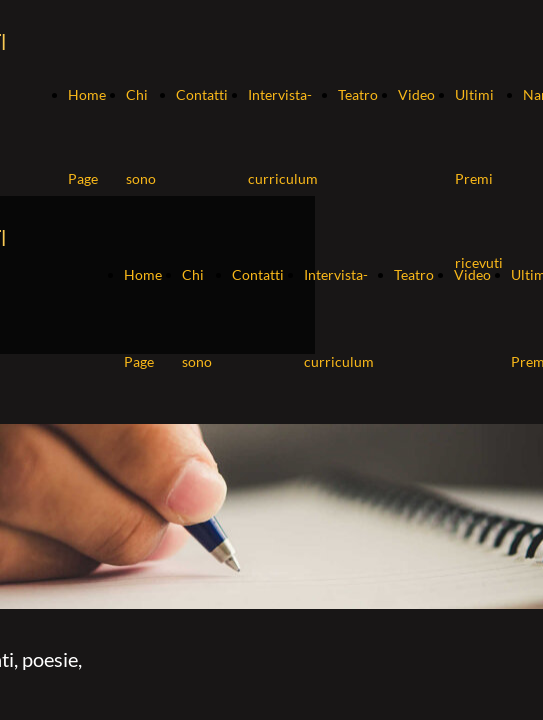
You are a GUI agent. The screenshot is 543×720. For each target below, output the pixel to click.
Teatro (358, 94)
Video (416, 94)
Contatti (202, 94)
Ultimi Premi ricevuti (479, 178)
